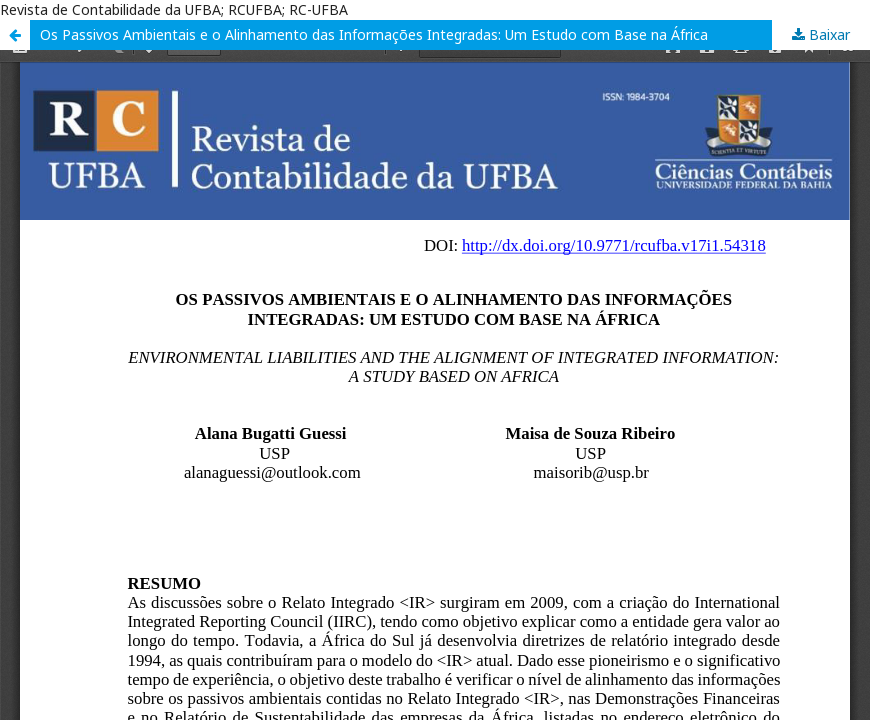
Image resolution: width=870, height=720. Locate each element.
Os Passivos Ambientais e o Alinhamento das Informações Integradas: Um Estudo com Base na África (374, 34)
